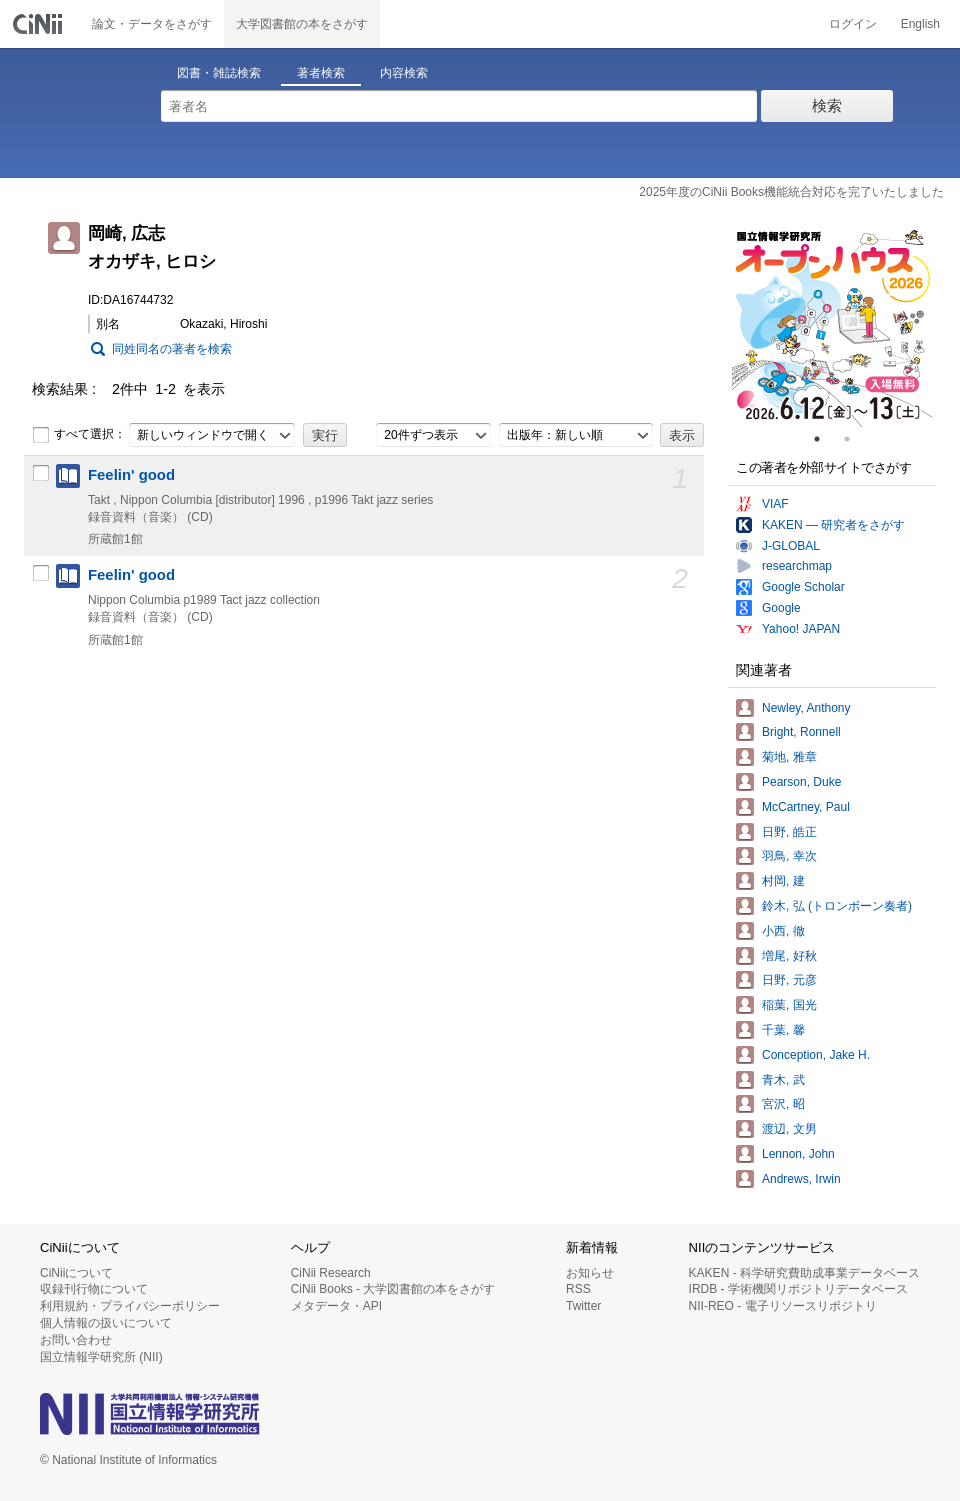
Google (781, 608)
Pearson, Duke (801, 782)
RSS (578, 1289)
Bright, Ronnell (801, 732)
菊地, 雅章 (789, 757)
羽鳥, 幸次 (789, 856)
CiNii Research (331, 1273)
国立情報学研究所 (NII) (101, 1357)
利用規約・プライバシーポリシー (130, 1306)
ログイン (853, 24)
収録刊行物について (94, 1289)
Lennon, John (798, 1154)
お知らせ (590, 1273)
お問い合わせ (76, 1340)
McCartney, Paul (806, 807)
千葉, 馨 (783, 1030)
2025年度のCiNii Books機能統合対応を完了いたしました (791, 192)
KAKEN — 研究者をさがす (833, 525)
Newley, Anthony (806, 708)
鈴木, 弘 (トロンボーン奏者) (837, 906)
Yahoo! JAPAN (801, 629)
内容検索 (404, 73)
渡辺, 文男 (789, 1129)
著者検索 (321, 73)
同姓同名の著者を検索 (172, 349)
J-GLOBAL (791, 546)
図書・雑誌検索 (219, 73)
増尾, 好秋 (789, 956)
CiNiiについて (76, 1273)
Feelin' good (131, 475)
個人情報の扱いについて (106, 1323)
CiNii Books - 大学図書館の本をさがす (393, 1289)
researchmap (797, 566)
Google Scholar (803, 587)
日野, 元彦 (789, 980)
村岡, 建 (783, 881)
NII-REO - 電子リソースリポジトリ (783, 1306)
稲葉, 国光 (789, 1005)
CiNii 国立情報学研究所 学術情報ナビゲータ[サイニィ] (40, 24)
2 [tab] (855, 439)
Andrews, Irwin (801, 1179)
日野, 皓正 (789, 832)
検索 (827, 105)
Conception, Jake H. (816, 1055)
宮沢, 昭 (783, 1104)
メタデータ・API (336, 1306)
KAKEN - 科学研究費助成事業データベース (804, 1273)
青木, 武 (783, 1080)
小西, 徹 (783, 931)
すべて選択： (79, 435)
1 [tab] (825, 439)
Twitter (583, 1306)
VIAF (775, 504)
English (920, 24)
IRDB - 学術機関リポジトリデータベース (798, 1289)
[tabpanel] (832, 327)
